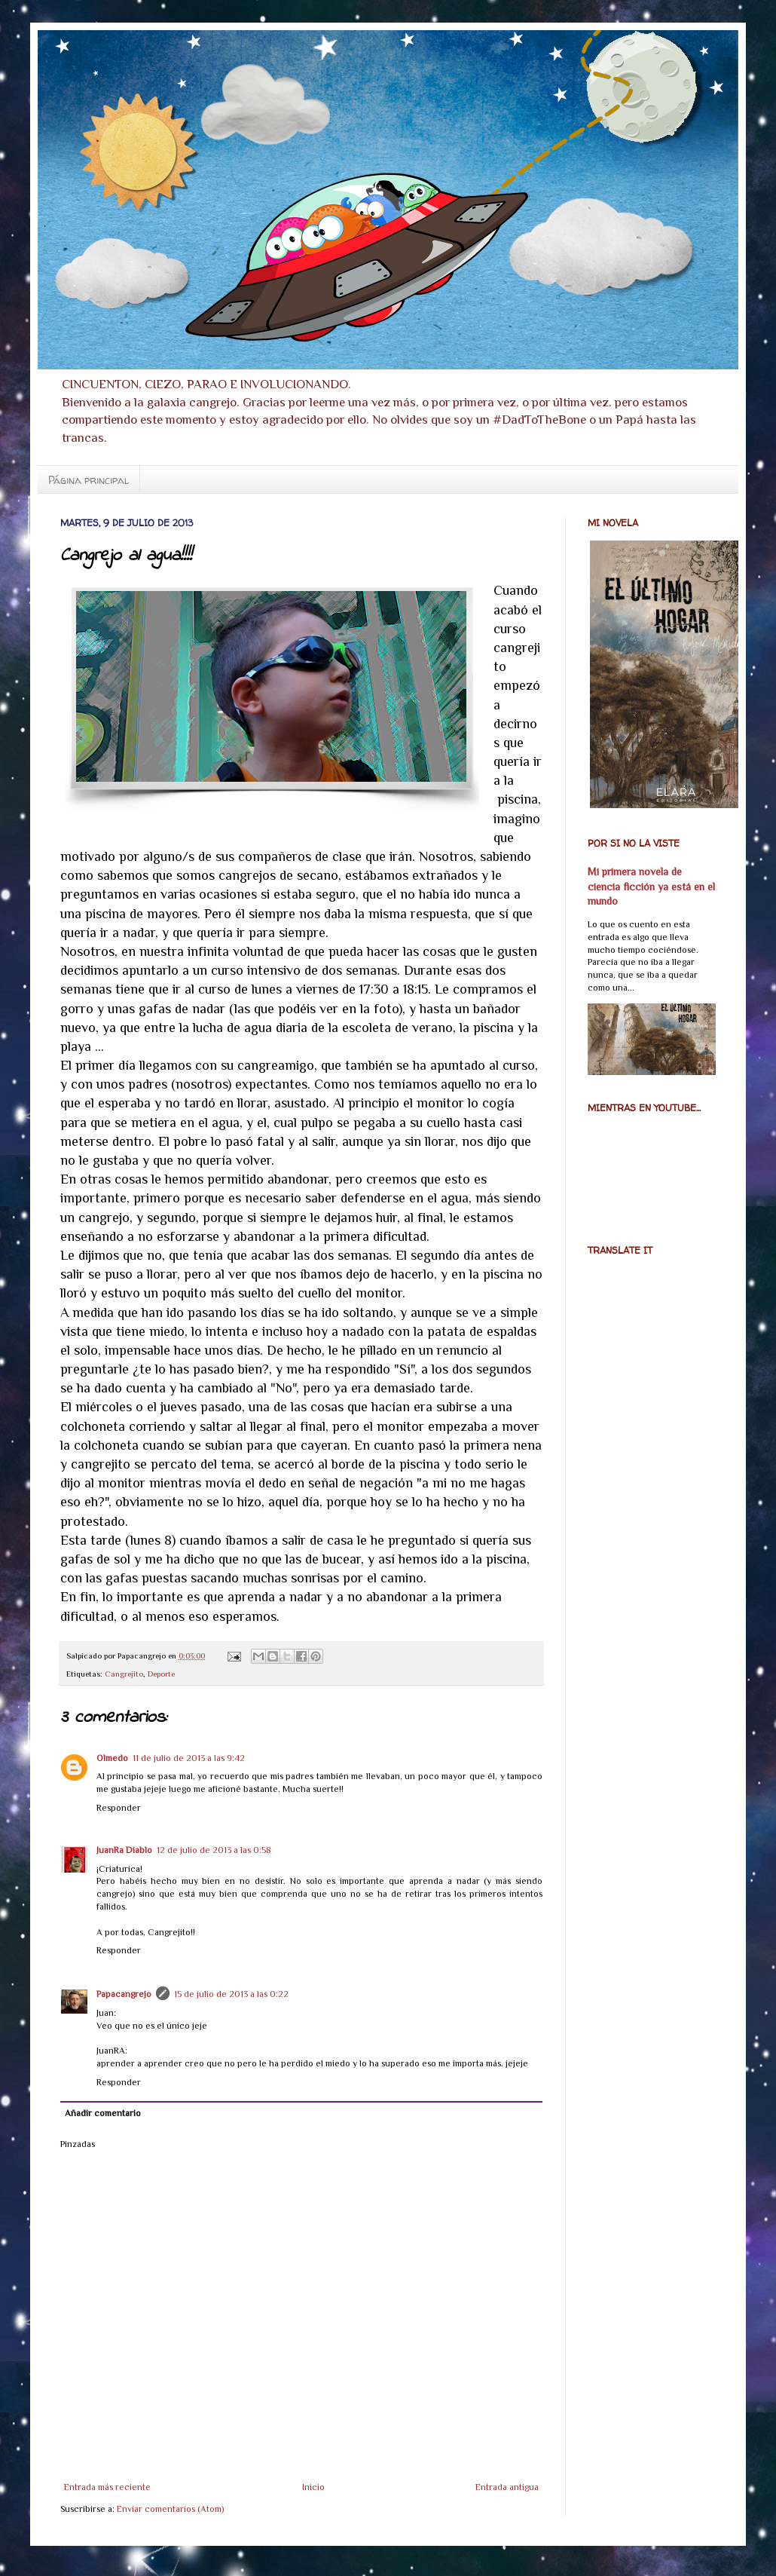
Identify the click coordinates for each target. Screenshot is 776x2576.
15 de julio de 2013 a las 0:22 (231, 1994)
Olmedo (112, 1758)
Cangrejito (124, 1673)
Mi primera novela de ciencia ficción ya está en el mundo (651, 886)
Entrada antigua (507, 2487)
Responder (118, 1808)
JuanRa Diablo (124, 1850)
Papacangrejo (123, 1994)
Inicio (313, 2487)
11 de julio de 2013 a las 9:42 (189, 1758)
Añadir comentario (103, 2113)
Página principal (88, 480)
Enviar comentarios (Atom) (170, 2509)
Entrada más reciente (107, 2487)
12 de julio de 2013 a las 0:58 (214, 1850)
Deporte (161, 1673)
